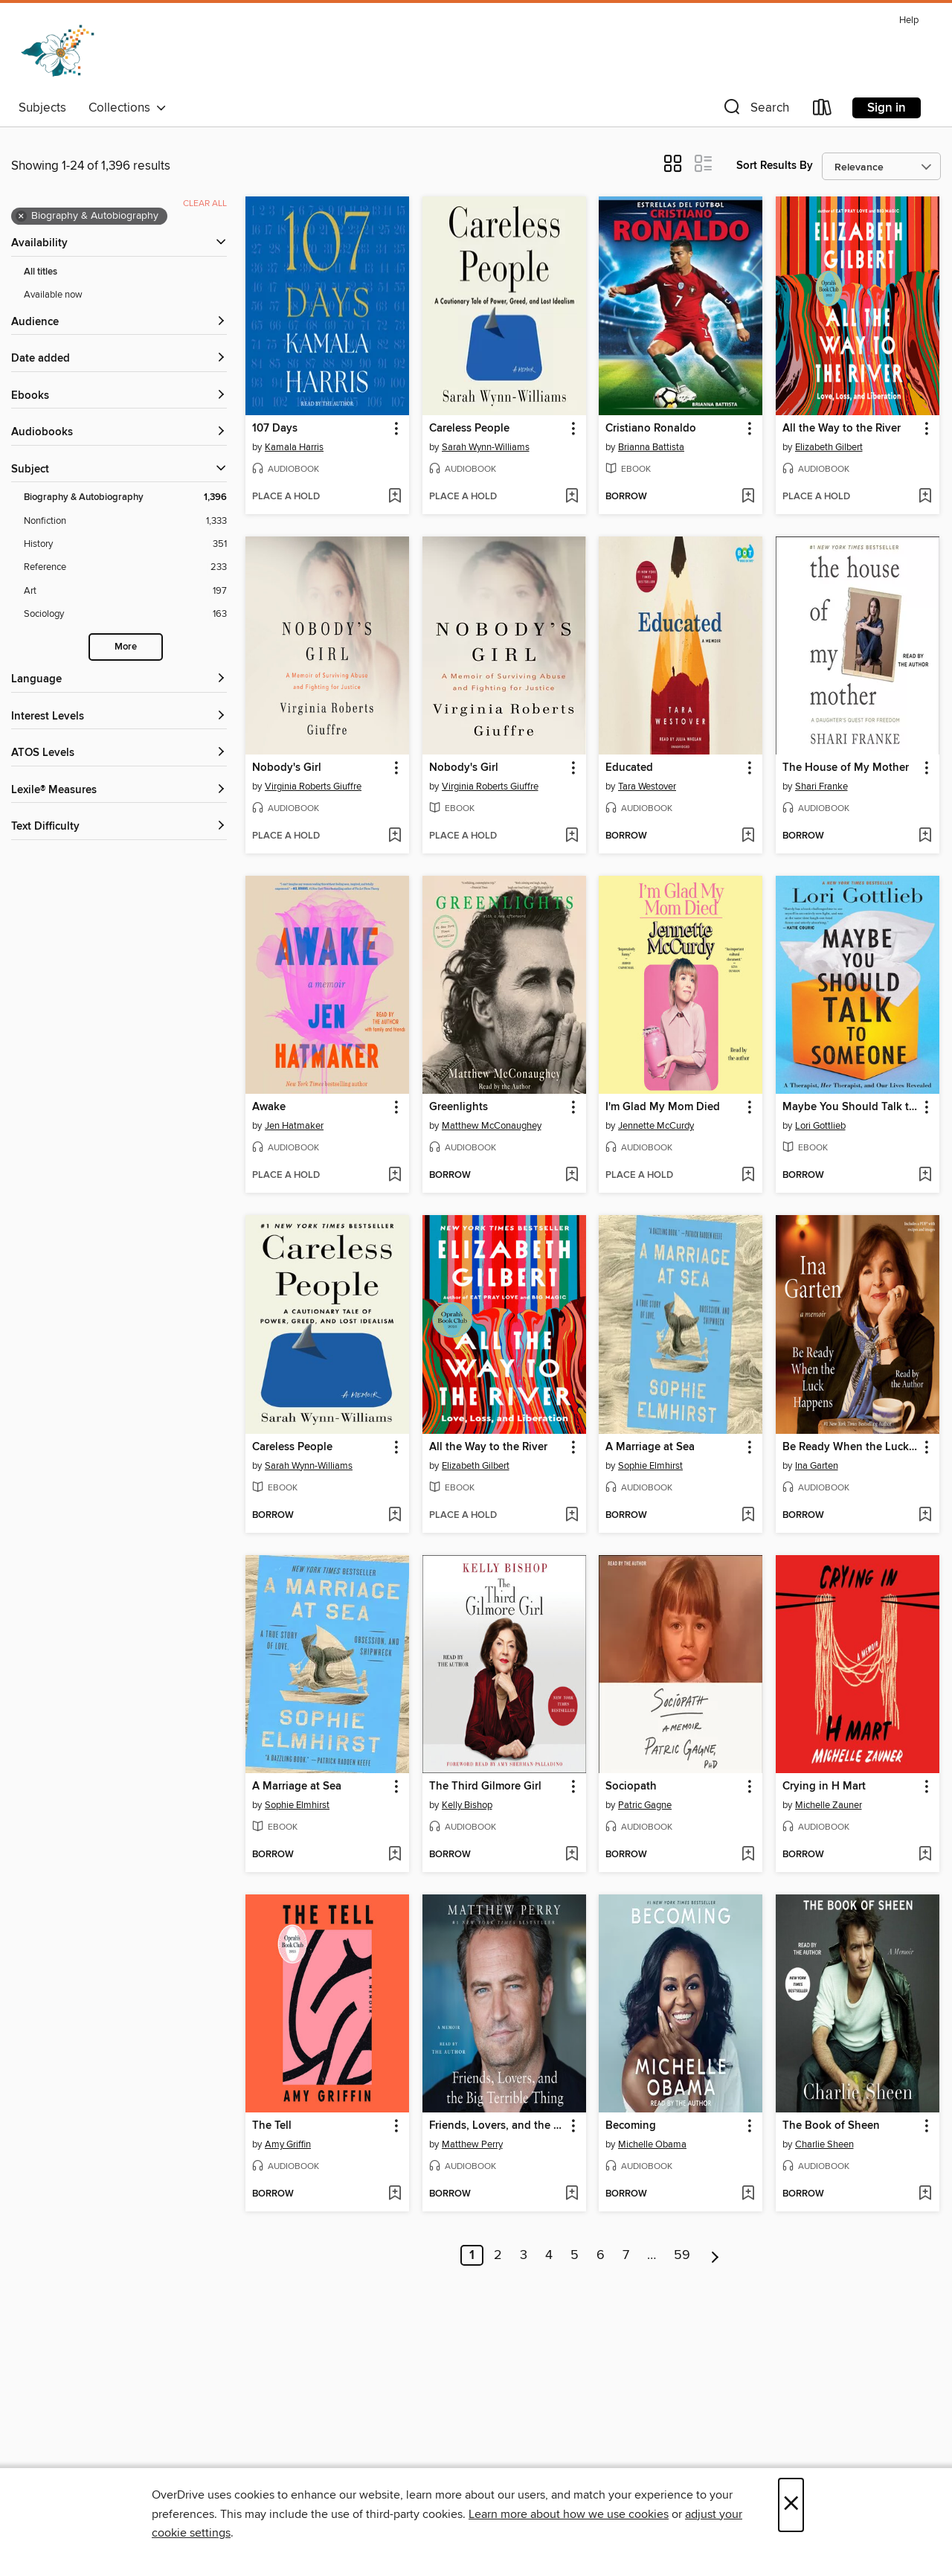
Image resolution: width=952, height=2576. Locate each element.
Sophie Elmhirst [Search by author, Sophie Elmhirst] (650, 1466)
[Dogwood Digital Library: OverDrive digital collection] (57, 51)
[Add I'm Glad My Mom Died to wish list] (748, 1175)
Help (909, 20)
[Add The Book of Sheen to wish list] (925, 2194)
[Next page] (715, 2255)
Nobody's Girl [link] (286, 768)
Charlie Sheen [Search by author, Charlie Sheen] (824, 2144)
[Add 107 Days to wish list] (394, 497)
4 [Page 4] (549, 2255)
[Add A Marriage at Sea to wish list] (748, 1515)
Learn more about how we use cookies (569, 2514)
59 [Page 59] (682, 2255)
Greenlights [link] (458, 1107)
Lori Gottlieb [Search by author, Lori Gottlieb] (820, 1126)
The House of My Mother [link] (845, 768)
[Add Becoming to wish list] (748, 2194)
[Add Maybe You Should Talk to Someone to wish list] (925, 1175)
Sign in (886, 108)
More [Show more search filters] (126, 647)
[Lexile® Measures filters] (119, 790)
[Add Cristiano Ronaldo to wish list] (748, 497)
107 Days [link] (275, 428)
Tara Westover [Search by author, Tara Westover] (647, 786)
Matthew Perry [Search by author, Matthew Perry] (472, 2144)
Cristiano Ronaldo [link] (650, 428)
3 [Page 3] (523, 2255)
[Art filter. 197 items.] (125, 591)
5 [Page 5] (574, 2255)
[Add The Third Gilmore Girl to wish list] (571, 1855)
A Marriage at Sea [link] (650, 1447)
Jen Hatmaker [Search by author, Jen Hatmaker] (294, 1126)
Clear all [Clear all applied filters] (205, 203)
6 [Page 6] (600, 2255)
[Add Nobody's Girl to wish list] (394, 836)
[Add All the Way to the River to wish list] (925, 497)
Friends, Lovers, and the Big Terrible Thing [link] (497, 2126)
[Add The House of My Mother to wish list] (925, 836)
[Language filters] (119, 680)
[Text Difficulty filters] (119, 827)
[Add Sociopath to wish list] (748, 1855)
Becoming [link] (630, 2126)
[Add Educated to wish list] (748, 836)
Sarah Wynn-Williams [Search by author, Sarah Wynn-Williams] (486, 447)
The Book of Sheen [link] (831, 2126)
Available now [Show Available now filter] (53, 295)
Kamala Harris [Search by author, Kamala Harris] (294, 447)
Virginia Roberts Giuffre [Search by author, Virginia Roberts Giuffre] (313, 786)
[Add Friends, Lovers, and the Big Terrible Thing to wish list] (571, 2194)
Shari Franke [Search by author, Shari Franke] (821, 786)
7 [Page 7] (626, 2255)
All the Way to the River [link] (841, 428)
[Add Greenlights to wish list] (571, 1175)
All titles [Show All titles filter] (40, 272)
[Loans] (822, 110)
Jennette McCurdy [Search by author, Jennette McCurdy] (656, 1126)
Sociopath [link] (631, 1786)
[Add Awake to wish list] (394, 1175)
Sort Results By (774, 165)
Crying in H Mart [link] (824, 1786)
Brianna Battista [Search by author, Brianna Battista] (651, 447)
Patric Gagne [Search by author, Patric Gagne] (645, 1805)
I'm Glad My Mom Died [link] (662, 1107)
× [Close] (791, 2505)
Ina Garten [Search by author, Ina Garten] (816, 1466)
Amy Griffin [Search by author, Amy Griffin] (288, 2144)
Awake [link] (269, 1107)
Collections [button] (128, 108)
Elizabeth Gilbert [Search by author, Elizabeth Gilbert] (829, 447)
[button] (755, 110)
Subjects (42, 108)
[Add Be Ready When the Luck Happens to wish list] (925, 1515)
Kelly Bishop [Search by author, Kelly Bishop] (467, 1805)
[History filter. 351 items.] (125, 544)
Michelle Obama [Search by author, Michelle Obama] (652, 2144)
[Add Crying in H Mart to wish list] (925, 1855)
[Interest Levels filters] (119, 717)
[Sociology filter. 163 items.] (125, 614)
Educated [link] (629, 768)
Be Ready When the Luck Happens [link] (850, 1447)
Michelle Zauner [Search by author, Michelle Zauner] (828, 1805)
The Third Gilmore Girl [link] (485, 1786)
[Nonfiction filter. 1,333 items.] (125, 521)
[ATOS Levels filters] (119, 753)
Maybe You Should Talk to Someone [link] (850, 1107)
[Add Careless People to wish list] (571, 497)
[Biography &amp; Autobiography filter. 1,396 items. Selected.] (125, 497)
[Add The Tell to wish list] (394, 2194)
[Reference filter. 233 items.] (125, 567)
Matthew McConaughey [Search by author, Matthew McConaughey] (491, 1126)
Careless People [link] (469, 428)
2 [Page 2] (498, 2255)
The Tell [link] (272, 2126)
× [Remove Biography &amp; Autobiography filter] (21, 216)
